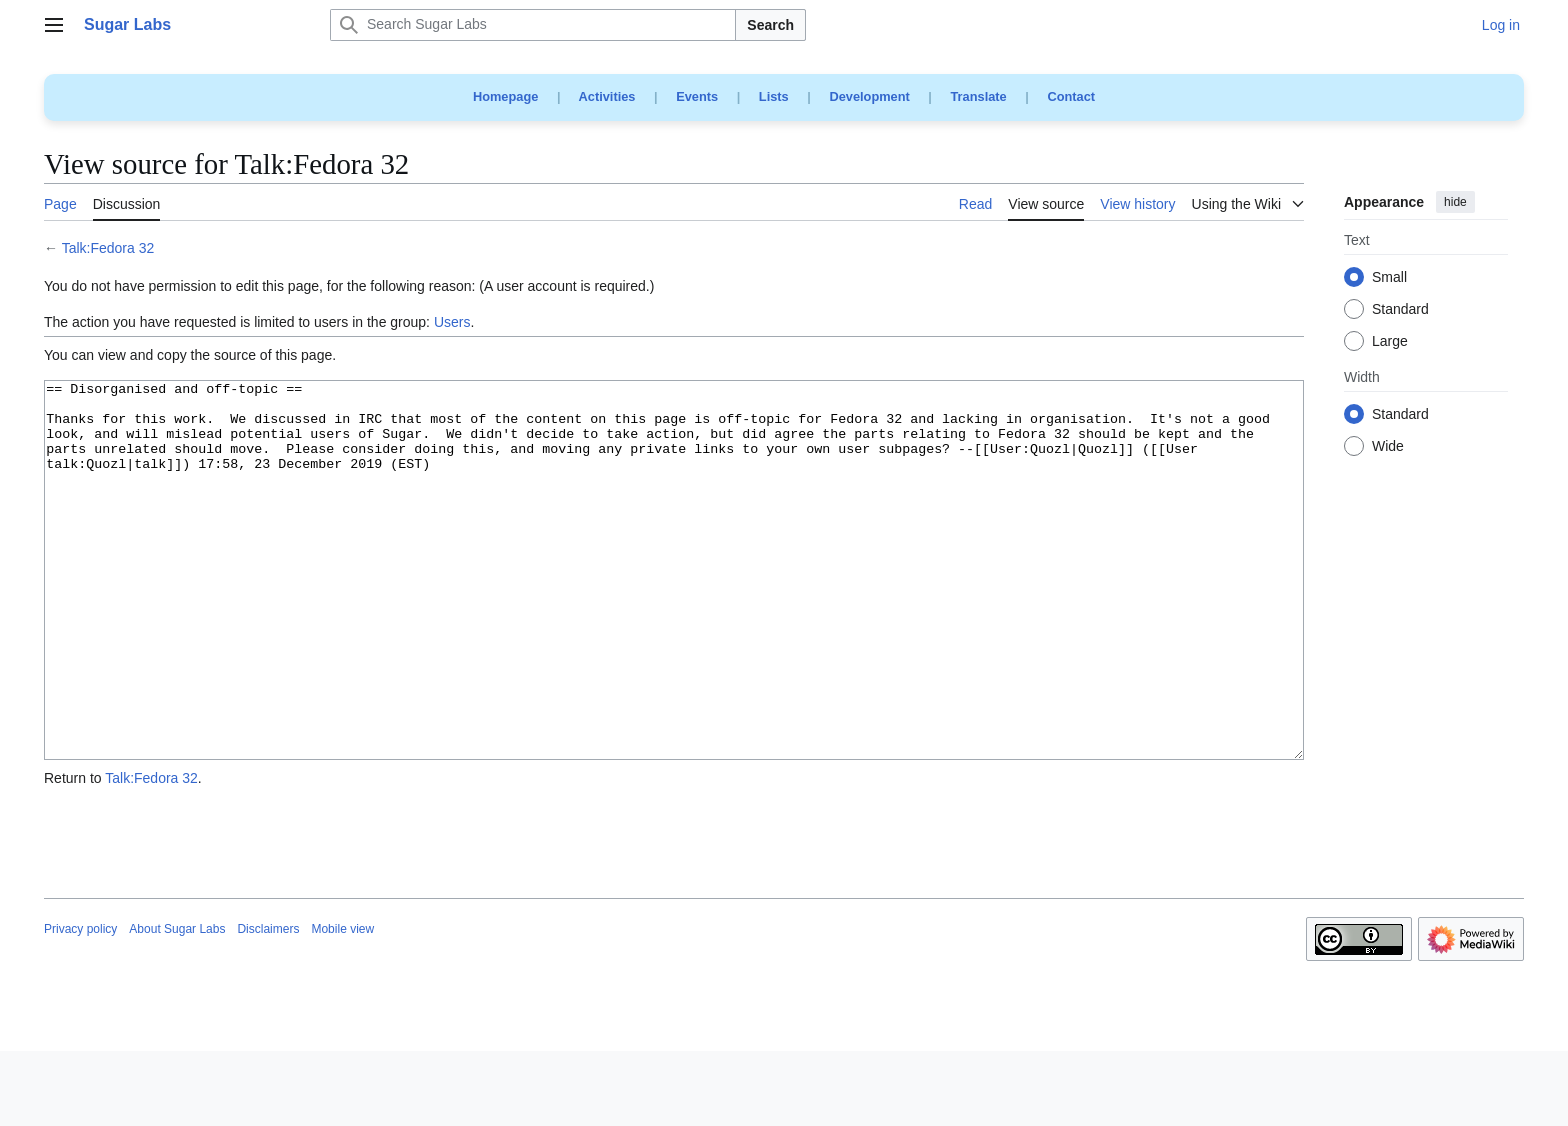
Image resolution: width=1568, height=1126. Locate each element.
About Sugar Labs (177, 1004)
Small (1389, 278)
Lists (774, 96)
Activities (607, 96)
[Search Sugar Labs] (533, 25)
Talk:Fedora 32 (108, 248)
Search (770, 25)
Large (1390, 342)
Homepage (505, 96)
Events (697, 96)
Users (452, 322)
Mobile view (342, 1004)
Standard (1400, 310)
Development (869, 96)
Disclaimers (268, 1004)
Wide (1388, 447)
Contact (1071, 96)
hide (1455, 202)
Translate (979, 96)
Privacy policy (80, 1004)
